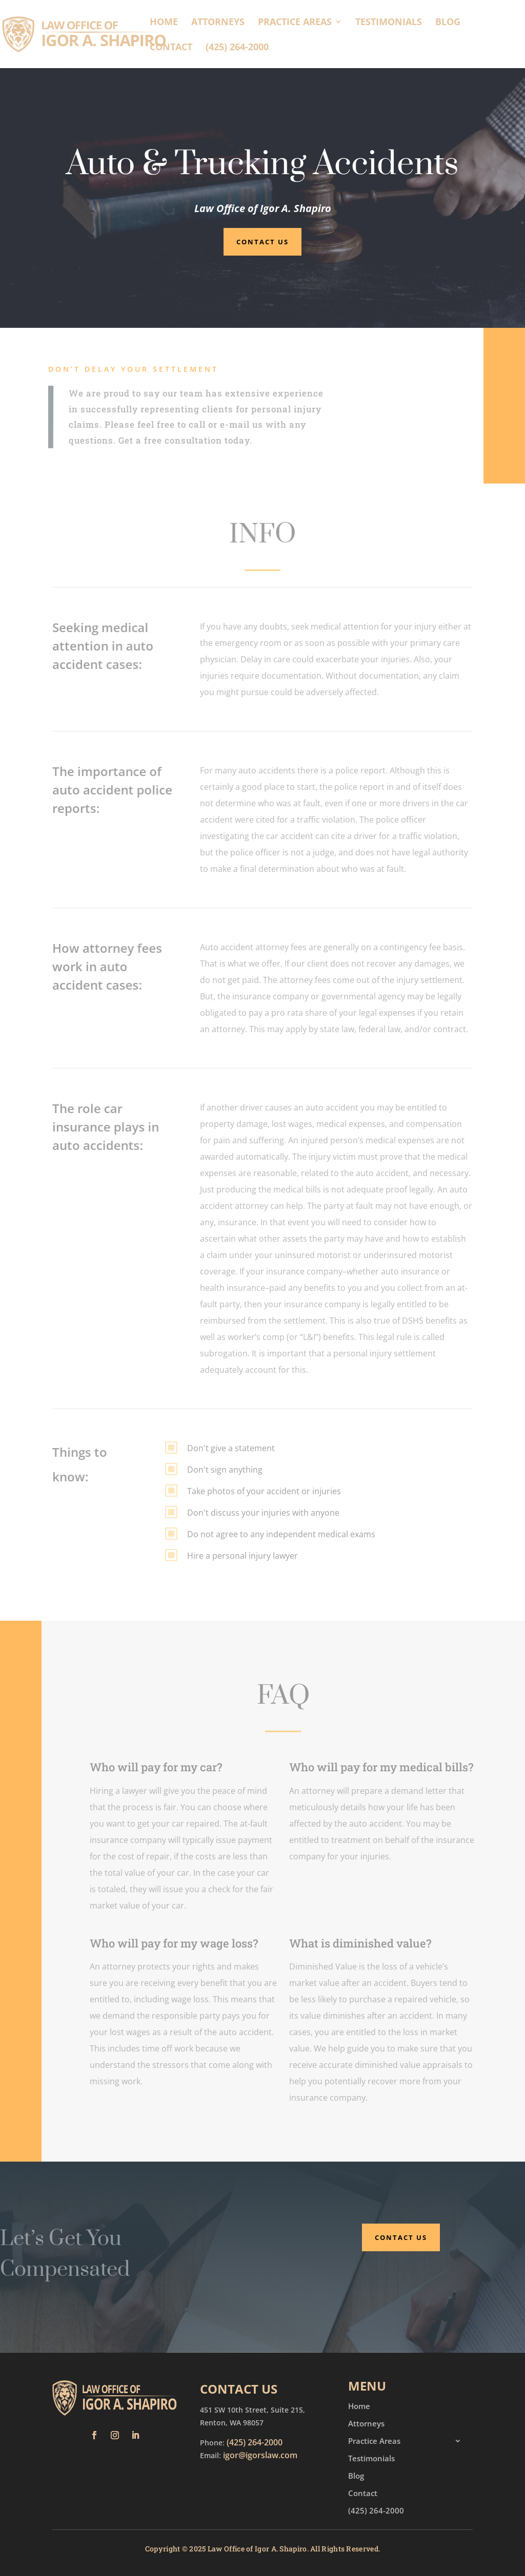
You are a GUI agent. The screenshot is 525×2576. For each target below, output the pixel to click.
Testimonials (388, 23)
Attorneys (218, 23)
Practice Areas (295, 23)
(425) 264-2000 (237, 48)
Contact (171, 48)
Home (164, 23)
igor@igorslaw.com (260, 2455)
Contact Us (262, 241)
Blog (447, 23)
